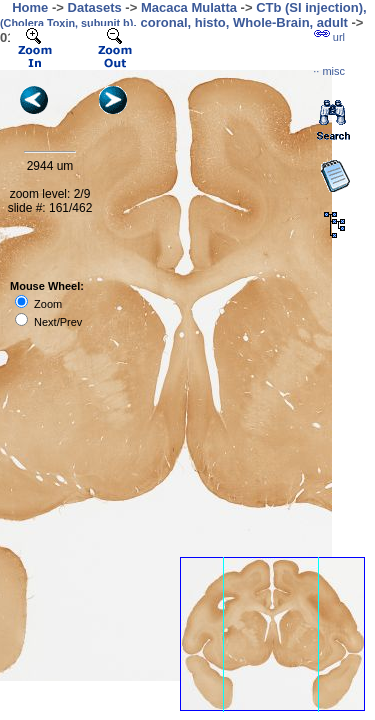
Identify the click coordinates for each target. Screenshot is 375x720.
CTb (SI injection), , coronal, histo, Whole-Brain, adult (183, 15)
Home (30, 7)
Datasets (95, 7)
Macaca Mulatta (189, 7)
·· (329, 71)
